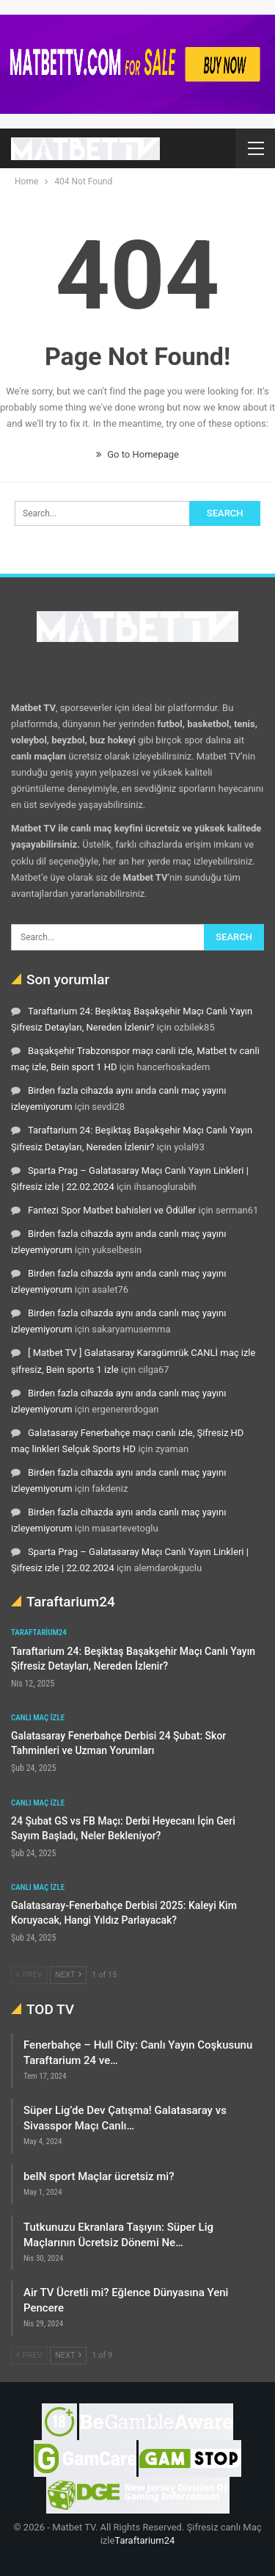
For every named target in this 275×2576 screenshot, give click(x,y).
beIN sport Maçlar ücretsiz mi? (98, 2176)
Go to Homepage (137, 454)
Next (68, 1975)
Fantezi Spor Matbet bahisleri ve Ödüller (112, 1210)
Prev (29, 1975)
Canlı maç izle (38, 1717)
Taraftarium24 (39, 1632)
